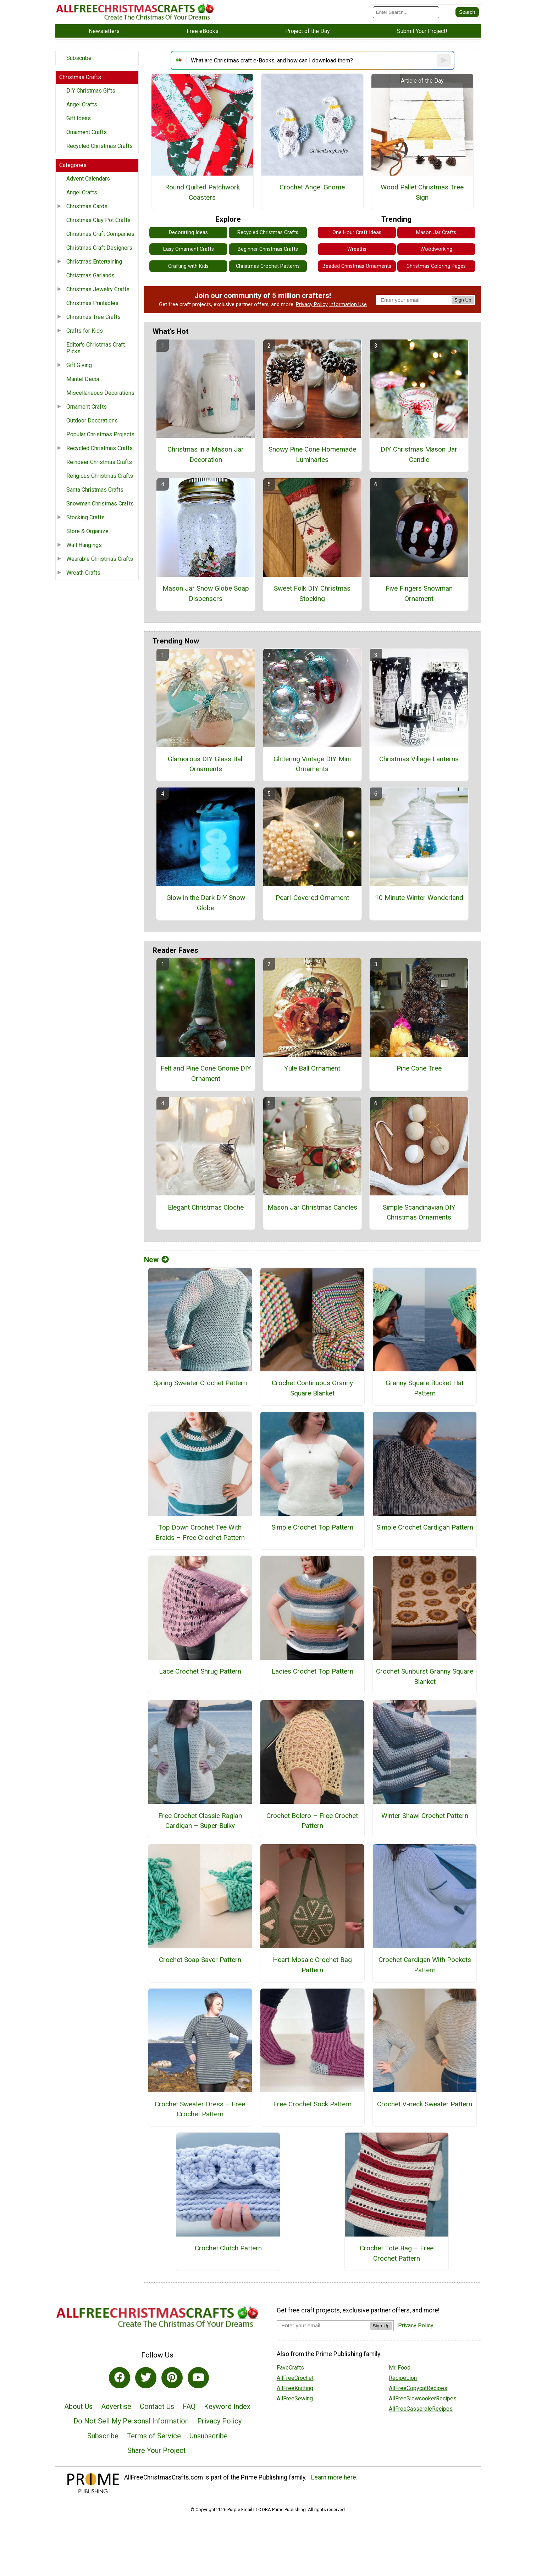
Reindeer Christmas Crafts (99, 462)
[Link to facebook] (119, 2377)
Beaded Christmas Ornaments (356, 266)
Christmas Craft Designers (99, 247)
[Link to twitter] (145, 2377)
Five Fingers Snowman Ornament (419, 593)
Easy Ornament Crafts (188, 249)
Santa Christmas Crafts (94, 489)
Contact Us (157, 2406)
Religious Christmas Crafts (99, 475)
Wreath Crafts (83, 572)
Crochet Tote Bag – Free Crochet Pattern (396, 2253)
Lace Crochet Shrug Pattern (200, 1671)
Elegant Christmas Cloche (206, 1207)
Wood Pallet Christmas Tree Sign (422, 192)
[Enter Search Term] (406, 12)
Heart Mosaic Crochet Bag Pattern (312, 1965)
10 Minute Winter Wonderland (419, 898)
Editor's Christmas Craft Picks (95, 348)
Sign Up (462, 300)
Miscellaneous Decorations (100, 392)
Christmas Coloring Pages (436, 266)
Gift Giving (79, 365)
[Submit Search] (467, 12)
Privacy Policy (312, 305)
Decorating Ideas (188, 233)
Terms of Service (154, 2436)
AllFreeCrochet (295, 2378)
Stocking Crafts (85, 517)
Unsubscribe (208, 2436)
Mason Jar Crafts (436, 233)
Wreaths (356, 249)
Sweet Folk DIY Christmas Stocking (312, 593)
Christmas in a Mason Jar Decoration (205, 454)
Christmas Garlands (90, 275)
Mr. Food (399, 2367)
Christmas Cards (86, 206)
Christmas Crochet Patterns (268, 266)
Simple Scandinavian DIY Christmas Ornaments (419, 1212)
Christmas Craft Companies (100, 234)
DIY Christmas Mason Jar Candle (419, 454)
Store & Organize (87, 531)
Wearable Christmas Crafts (99, 558)
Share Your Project (156, 2450)
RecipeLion (403, 2378)
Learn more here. (334, 2477)
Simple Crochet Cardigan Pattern (424, 1527)
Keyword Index (227, 2406)
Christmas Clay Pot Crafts (98, 220)
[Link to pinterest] (172, 2377)
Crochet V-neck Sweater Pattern (424, 2104)
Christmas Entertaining (94, 261)
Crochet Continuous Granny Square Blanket (312, 1388)
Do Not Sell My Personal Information (131, 2421)
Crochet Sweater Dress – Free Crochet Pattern (200, 2109)
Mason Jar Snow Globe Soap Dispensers (205, 593)
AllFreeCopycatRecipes (418, 2388)
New (156, 1259)
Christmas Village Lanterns (419, 759)
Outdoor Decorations (92, 420)
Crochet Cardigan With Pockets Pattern (424, 1965)
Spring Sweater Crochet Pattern (200, 1383)
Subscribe (79, 58)
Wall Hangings (84, 545)
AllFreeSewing (295, 2398)
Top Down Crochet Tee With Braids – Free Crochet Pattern (200, 1532)
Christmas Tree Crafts (93, 317)
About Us (78, 2406)
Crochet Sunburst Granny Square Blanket (424, 1676)
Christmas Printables (92, 303)
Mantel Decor (83, 379)
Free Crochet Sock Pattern (312, 2104)
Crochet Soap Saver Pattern (200, 1960)
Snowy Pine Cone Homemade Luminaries (312, 454)
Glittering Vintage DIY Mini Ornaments (312, 764)
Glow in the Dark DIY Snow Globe (205, 903)
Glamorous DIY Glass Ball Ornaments (206, 764)
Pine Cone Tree (419, 1068)
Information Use (348, 305)
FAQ (189, 2406)
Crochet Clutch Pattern (228, 2248)
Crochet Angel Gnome (312, 187)
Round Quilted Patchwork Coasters (202, 192)
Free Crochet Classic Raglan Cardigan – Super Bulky (200, 1821)
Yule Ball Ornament (312, 1068)
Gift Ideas (78, 118)
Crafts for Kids (84, 330)
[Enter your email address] (323, 2325)
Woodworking (436, 249)
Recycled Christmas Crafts (99, 146)
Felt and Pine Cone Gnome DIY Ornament (205, 1073)
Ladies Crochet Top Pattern (312, 1671)
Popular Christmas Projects (100, 434)
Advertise (116, 2406)
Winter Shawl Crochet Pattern (424, 1816)
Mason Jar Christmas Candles (312, 1207)
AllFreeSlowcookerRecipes (423, 2398)
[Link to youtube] (198, 2377)
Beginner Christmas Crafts (268, 249)
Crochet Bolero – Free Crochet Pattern (312, 1821)
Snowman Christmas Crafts (100, 503)
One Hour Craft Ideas (356, 233)
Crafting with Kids (188, 266)
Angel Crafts (81, 104)
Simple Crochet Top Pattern (312, 1527)
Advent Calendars (88, 178)
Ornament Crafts (86, 132)
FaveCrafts (290, 2367)
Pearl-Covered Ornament (312, 898)
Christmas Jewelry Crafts (97, 289)
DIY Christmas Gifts (90, 90)
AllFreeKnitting (295, 2388)
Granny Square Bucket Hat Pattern (425, 1388)
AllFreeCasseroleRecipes (421, 2408)
